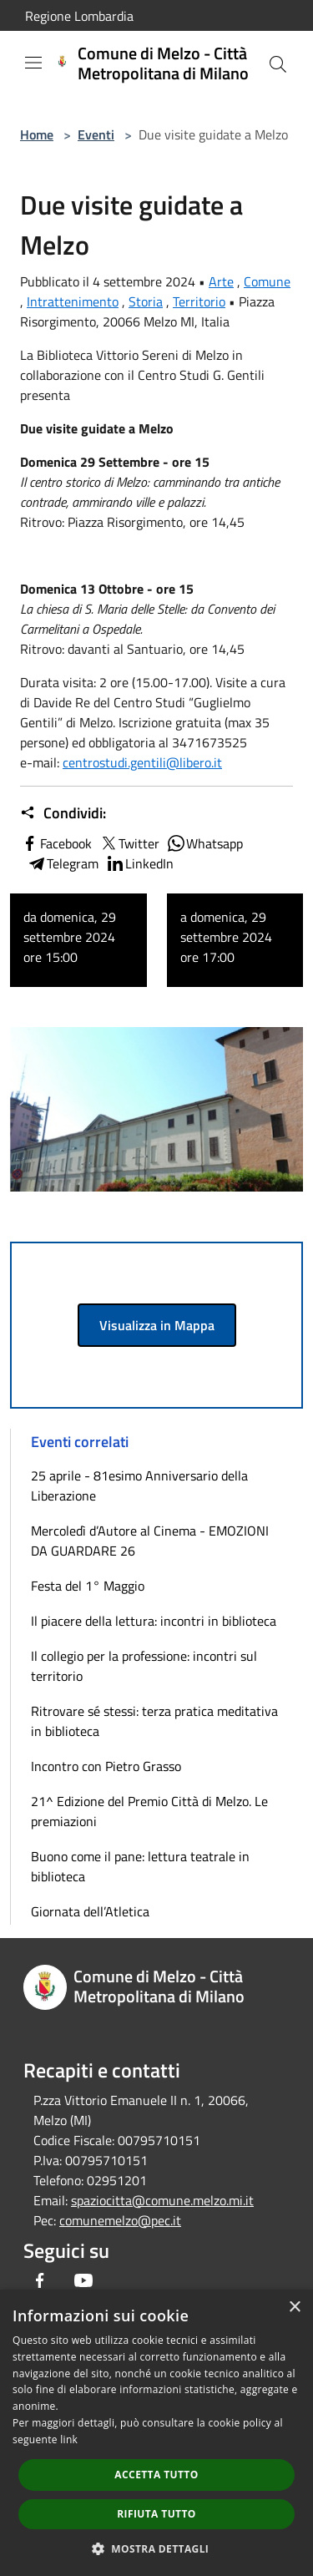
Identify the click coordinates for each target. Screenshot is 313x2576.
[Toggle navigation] (33, 63)
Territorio (199, 301)
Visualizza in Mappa (157, 1325)
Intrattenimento (73, 301)
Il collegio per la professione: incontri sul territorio (144, 1666)
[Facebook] (40, 2280)
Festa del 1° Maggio (87, 1586)
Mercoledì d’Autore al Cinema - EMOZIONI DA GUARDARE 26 (150, 1541)
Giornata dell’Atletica (90, 1911)
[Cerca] (278, 64)
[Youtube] (83, 2280)
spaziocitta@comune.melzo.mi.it (162, 2200)
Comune (267, 281)
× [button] (294, 2307)
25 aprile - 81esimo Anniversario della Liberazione (139, 1485)
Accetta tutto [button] (156, 2474)
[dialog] (156, 2433)
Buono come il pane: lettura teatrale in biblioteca (140, 1866)
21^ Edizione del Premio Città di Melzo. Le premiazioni (149, 1811)
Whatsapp (204, 843)
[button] (157, 2548)
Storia (146, 301)
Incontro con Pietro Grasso (106, 1766)
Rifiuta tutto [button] (156, 2514)
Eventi (96, 134)
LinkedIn (139, 863)
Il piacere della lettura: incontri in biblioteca (153, 1621)
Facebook (56, 843)
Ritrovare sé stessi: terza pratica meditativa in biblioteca (154, 1721)
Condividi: (63, 813)
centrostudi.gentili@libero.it (142, 762)
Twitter (128, 843)
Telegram (62, 863)
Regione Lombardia (79, 16)
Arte (221, 281)
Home (36, 134)
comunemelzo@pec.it (120, 2220)
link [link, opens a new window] (69, 2439)
